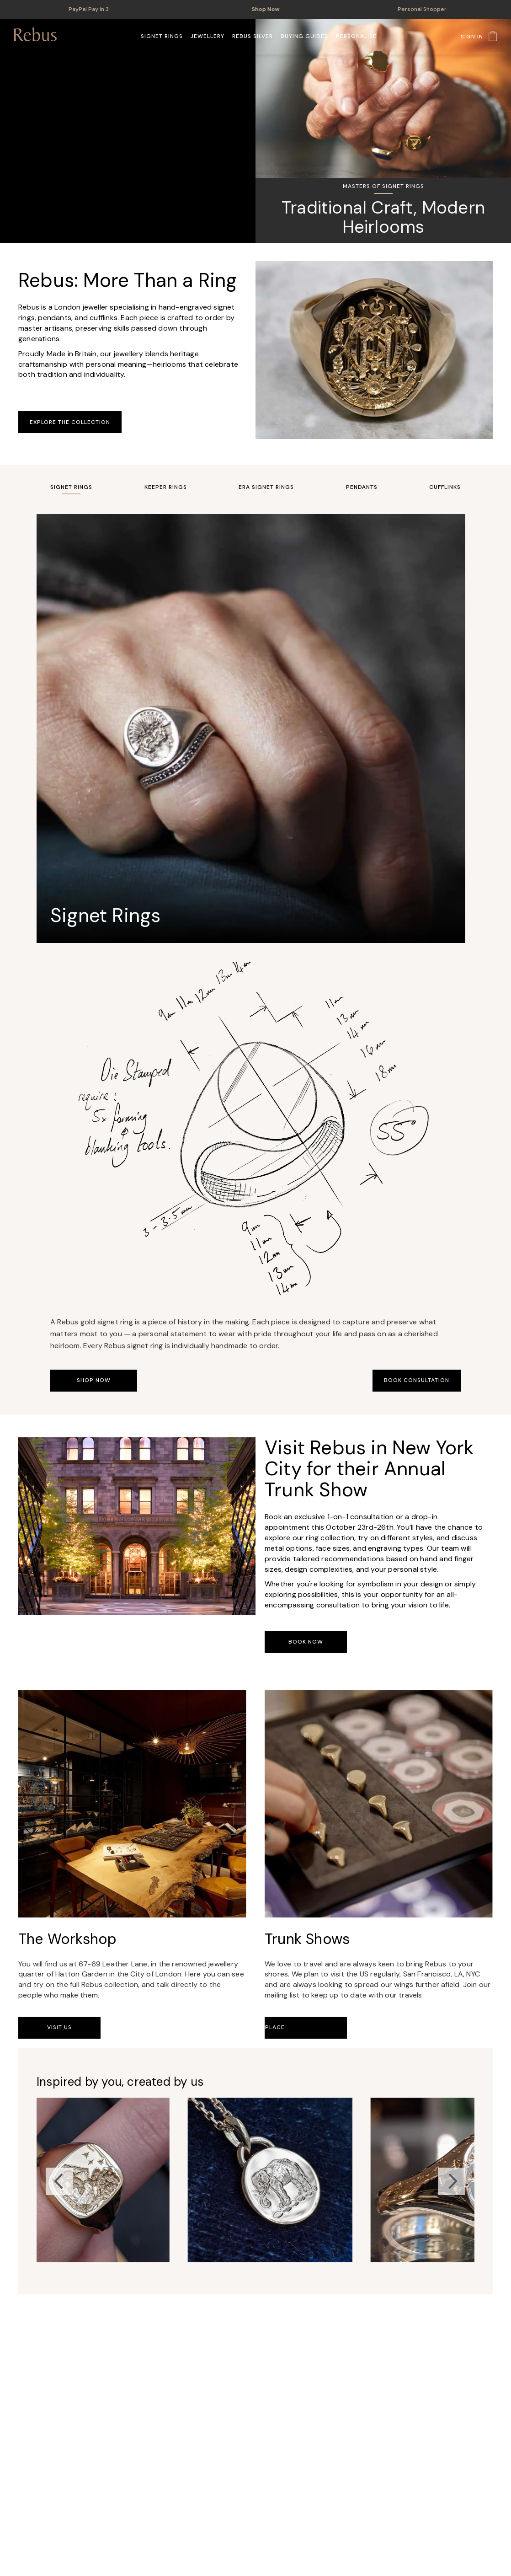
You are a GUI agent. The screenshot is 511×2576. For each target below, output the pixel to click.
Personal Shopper (422, 9)
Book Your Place (306, 2027)
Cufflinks (445, 487)
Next (451, 2181)
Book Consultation (416, 1380)
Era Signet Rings (266, 487)
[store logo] (35, 34)
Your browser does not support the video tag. (128, 130)
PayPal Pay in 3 (89, 9)
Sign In (472, 36)
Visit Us (59, 2027)
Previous (59, 2181)
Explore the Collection (70, 422)
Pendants (362, 487)
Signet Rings (71, 487)
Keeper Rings (165, 487)
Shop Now (268, 9)
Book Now (305, 1641)
